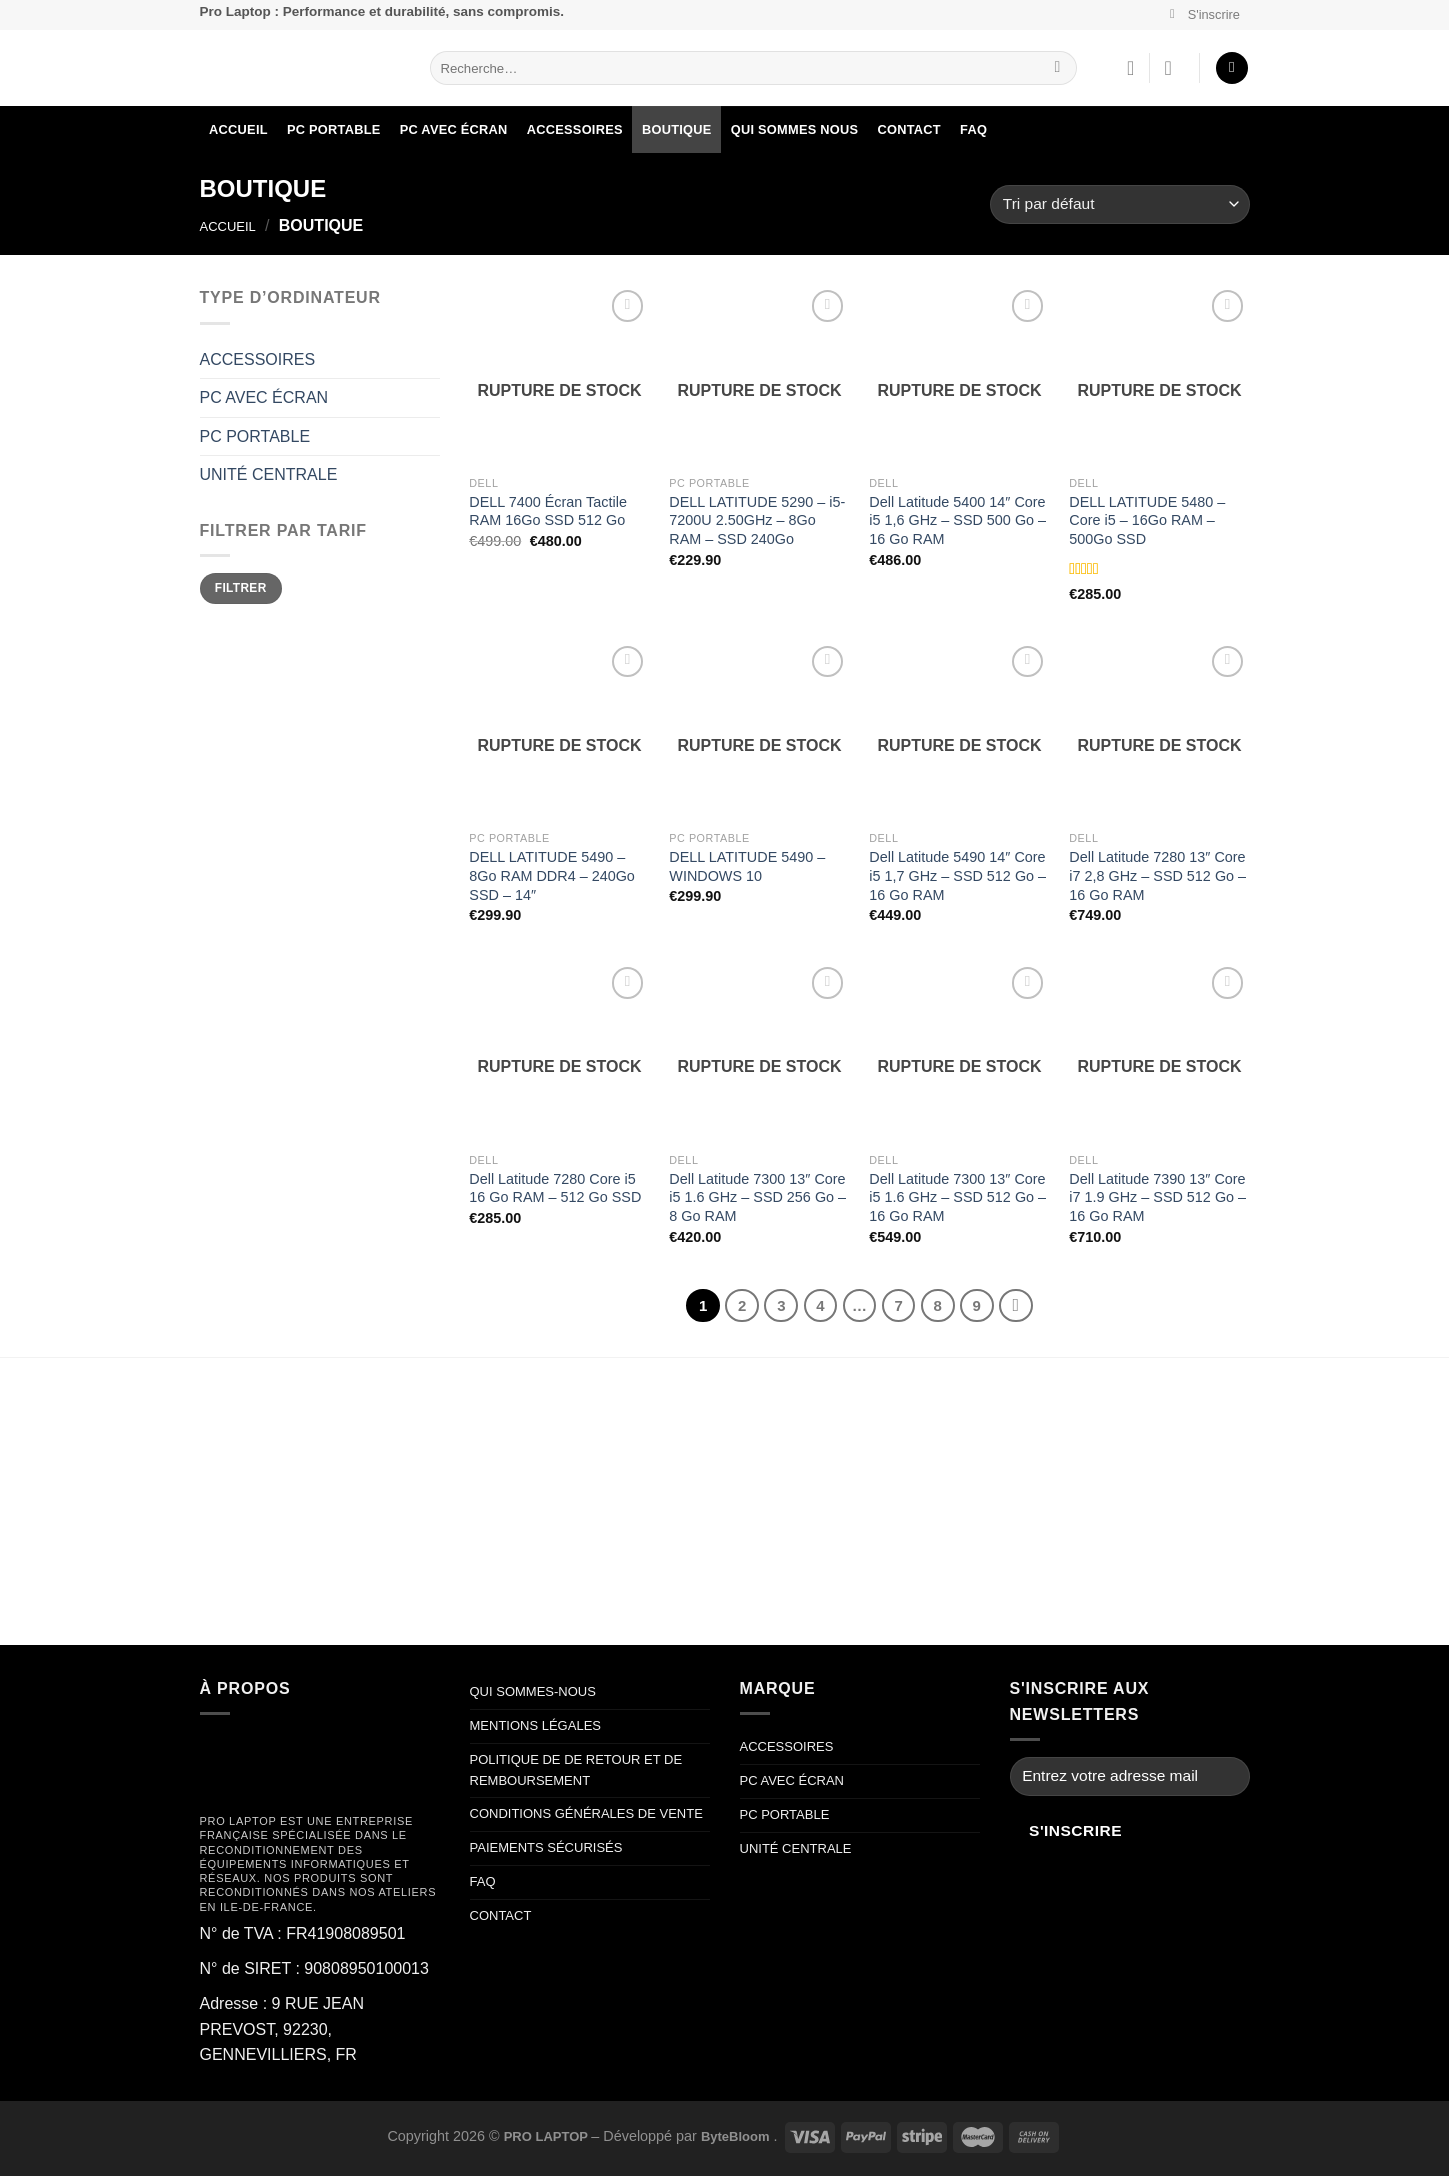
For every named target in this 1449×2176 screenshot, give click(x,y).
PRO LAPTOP (548, 2136)
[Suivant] (1016, 1306)
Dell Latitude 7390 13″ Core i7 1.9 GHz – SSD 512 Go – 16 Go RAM (1157, 1197)
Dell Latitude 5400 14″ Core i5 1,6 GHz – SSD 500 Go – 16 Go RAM (957, 520)
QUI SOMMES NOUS (795, 129)
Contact (908, 129)
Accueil (228, 226)
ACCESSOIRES (575, 129)
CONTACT (501, 1915)
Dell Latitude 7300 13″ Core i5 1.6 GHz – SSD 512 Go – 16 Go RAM (957, 1197)
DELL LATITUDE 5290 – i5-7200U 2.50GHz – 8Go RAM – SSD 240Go (757, 520)
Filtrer (241, 588)
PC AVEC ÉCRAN (454, 129)
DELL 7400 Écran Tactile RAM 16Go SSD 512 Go (548, 511)
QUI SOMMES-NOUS (533, 1691)
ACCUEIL (238, 129)
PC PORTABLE (334, 129)
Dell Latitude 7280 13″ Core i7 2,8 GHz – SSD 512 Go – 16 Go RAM (1157, 875)
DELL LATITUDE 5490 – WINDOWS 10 (747, 866)
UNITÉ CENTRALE (269, 474)
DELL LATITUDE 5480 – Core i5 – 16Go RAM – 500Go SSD (1147, 520)
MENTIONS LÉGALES (535, 1725)
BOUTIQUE (677, 129)
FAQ (973, 129)
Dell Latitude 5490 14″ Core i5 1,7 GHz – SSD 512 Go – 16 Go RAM (957, 875)
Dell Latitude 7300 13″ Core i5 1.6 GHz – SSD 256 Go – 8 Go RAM (757, 1197)
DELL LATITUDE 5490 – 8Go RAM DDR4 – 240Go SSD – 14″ (552, 875)
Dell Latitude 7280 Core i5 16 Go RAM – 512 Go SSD (555, 1188)
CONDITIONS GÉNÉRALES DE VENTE (586, 1813)
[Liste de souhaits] (1131, 68)
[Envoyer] (1057, 68)
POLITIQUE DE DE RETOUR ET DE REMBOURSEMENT (576, 1770)
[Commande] (1119, 204)
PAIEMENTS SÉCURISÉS (548, 1847)
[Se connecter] (1174, 68)
